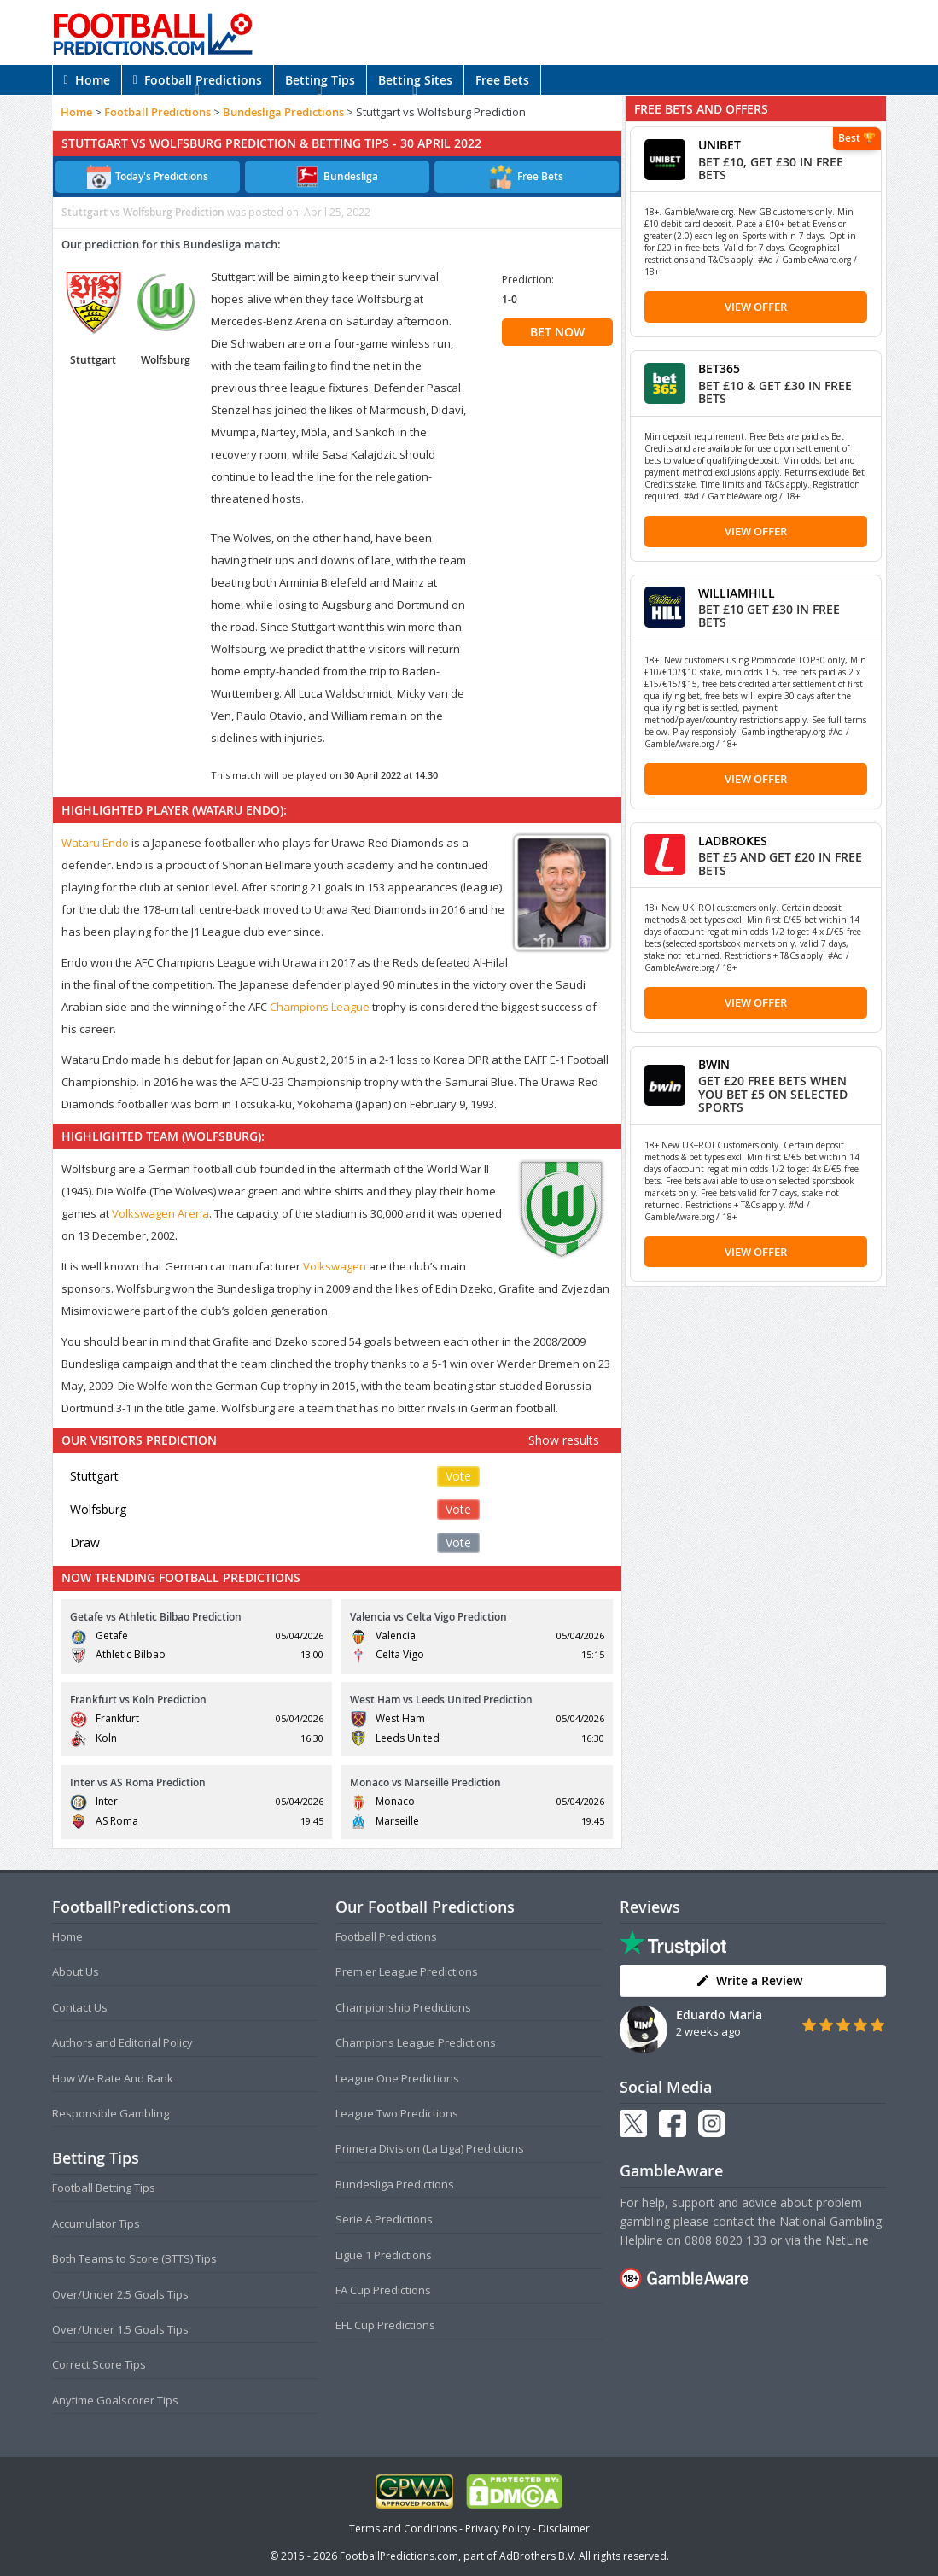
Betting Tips (320, 80)
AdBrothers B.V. (537, 2556)
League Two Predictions (396, 2113)
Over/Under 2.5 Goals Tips (120, 2294)
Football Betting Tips (103, 2187)
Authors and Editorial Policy (122, 2042)
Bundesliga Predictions (283, 112)
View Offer (756, 306)
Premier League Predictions (406, 1971)
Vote (458, 1476)
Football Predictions (197, 80)
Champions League (320, 1006)
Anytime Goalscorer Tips (115, 2400)
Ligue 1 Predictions (383, 2255)
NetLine (847, 2240)
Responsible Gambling (110, 2113)
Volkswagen (334, 1266)
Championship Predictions (403, 2007)
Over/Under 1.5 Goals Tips (120, 2329)
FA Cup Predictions (383, 2290)
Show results (563, 1440)
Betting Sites (415, 80)
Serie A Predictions (384, 2219)
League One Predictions (397, 2078)
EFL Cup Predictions (385, 2325)
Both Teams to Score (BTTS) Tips (134, 2258)
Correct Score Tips (99, 2364)
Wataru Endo (95, 842)
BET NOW (557, 332)
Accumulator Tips (96, 2223)
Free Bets (502, 80)
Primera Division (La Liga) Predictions (429, 2148)
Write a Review (749, 1980)
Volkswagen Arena (160, 1213)
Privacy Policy (497, 2528)
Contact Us (80, 2007)
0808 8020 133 (725, 2240)
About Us (75, 1971)
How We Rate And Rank (112, 2078)
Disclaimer (564, 2528)
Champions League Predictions (415, 2042)
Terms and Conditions (403, 2528)
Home (87, 80)
